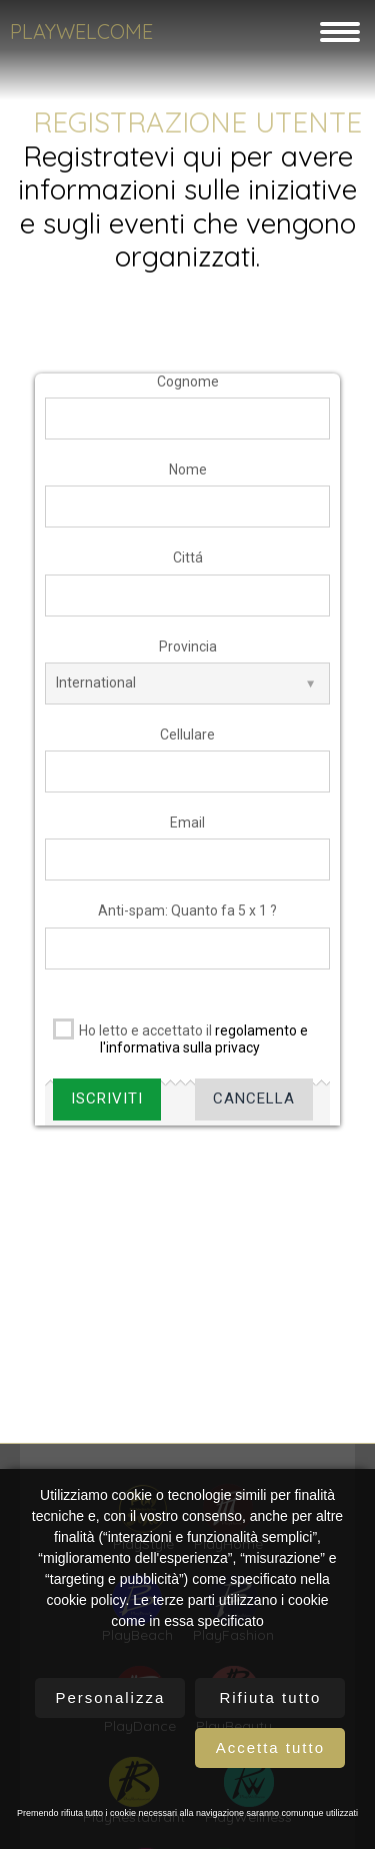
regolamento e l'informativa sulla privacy (204, 1051)
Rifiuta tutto (270, 1697)
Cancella (254, 1112)
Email (187, 835)
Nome (188, 482)
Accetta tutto (270, 1747)
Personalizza (110, 1697)
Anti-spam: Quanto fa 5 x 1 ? (187, 924)
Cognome (188, 394)
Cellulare (187, 747)
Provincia (188, 659)
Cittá (188, 571)
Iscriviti (107, 1112)
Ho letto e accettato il (176, 1047)
